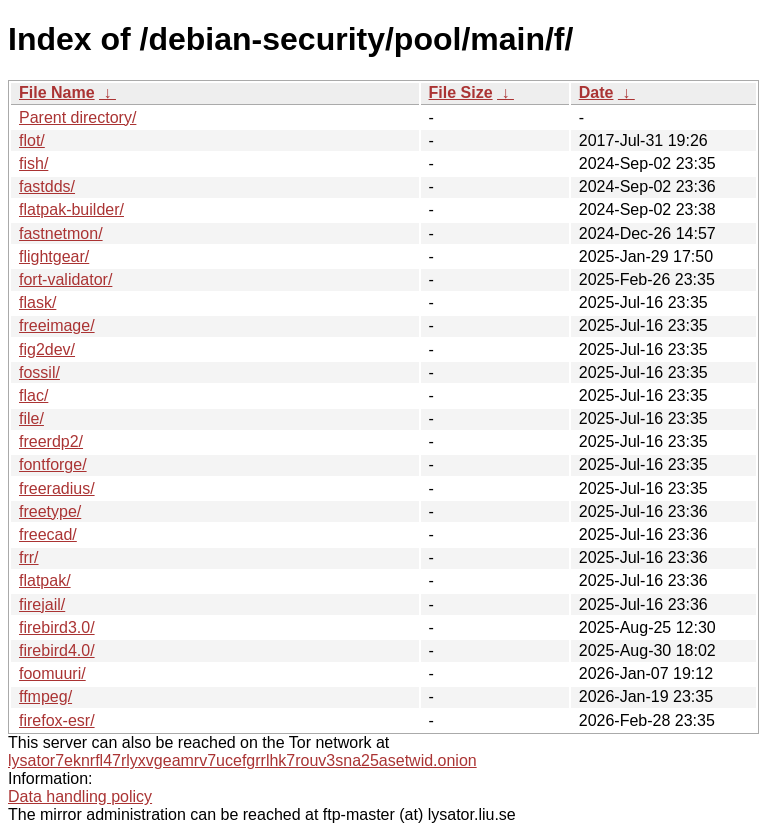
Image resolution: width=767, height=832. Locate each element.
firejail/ (42, 604)
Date (596, 92)
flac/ (33, 395)
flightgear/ (54, 256)
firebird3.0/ (57, 627)
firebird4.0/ (57, 650)
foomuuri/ (52, 673)
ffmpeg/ (45, 696)
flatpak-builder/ (71, 209)
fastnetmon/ (61, 233)
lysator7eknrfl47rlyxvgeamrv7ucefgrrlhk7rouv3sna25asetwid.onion (242, 760)
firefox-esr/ (57, 720)
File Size (461, 92)
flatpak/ (45, 580)
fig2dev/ (47, 349)
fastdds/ (47, 186)
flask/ (37, 302)
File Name (57, 92)
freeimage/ (57, 325)
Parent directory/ (77, 117)
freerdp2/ (51, 441)
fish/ (33, 163)
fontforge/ (53, 464)
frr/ (29, 557)
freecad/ (48, 534)
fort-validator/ (65, 279)
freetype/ (50, 511)
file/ (31, 418)
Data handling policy (80, 796)
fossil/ (39, 372)
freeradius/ (57, 488)
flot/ (32, 140)
